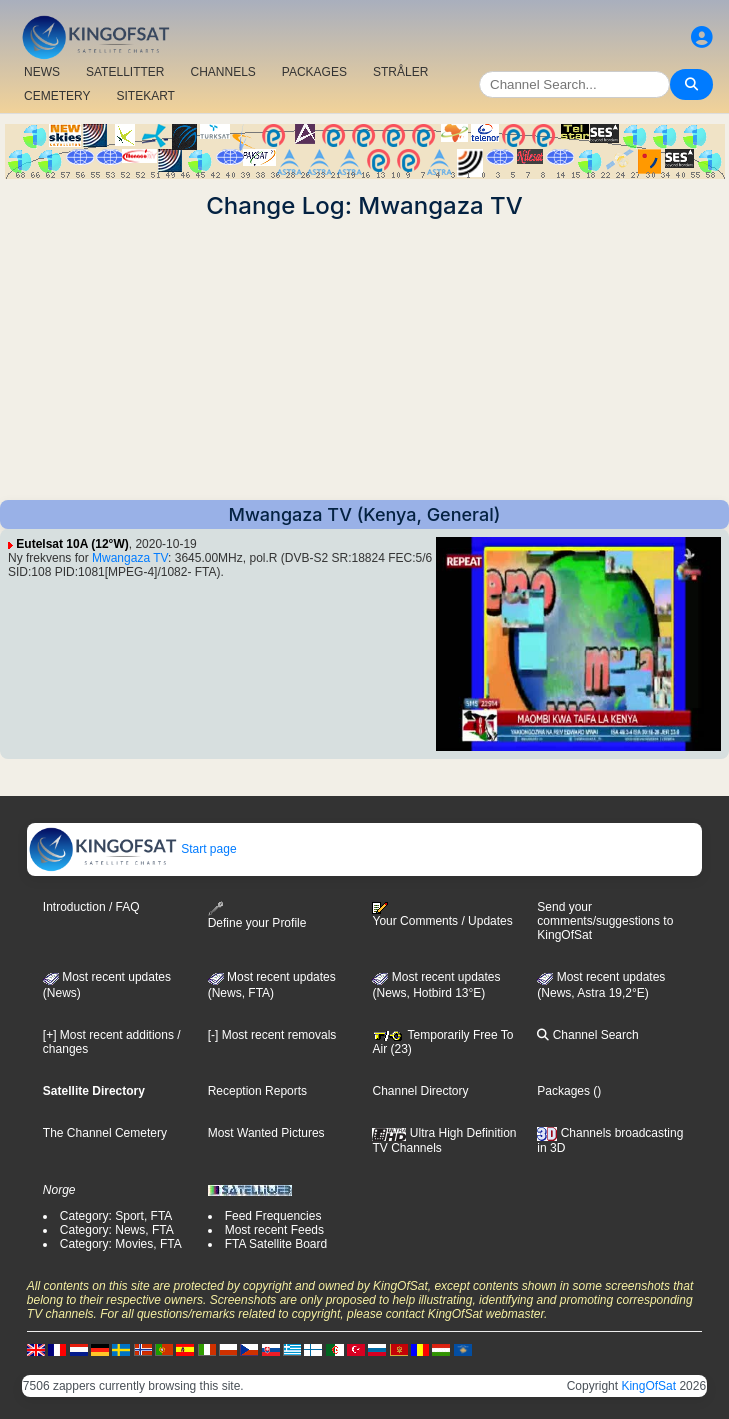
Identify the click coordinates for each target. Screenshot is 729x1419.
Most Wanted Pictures (266, 1133)
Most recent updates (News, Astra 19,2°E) (601, 985)
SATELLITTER (125, 72)
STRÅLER (400, 72)
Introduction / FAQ (91, 907)
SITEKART (145, 96)
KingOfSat (648, 1386)
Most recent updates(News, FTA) (272, 985)
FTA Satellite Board (276, 1244)
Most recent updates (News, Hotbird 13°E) (436, 985)
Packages (563, 1091)
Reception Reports (257, 1091)
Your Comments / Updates (442, 915)
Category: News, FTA (117, 1230)
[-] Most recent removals (272, 1035)
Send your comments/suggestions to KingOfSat (605, 921)
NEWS (42, 72)
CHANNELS (222, 72)
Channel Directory (420, 1091)
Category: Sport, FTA (116, 1216)
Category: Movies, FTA (121, 1244)
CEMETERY (57, 96)
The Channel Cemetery (105, 1133)
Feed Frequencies (273, 1216)
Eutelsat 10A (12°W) (72, 544)
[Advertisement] (364, 360)
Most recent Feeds (274, 1230)
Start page (132, 849)
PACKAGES (314, 72)
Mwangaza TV (130, 558)
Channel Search (587, 1035)
